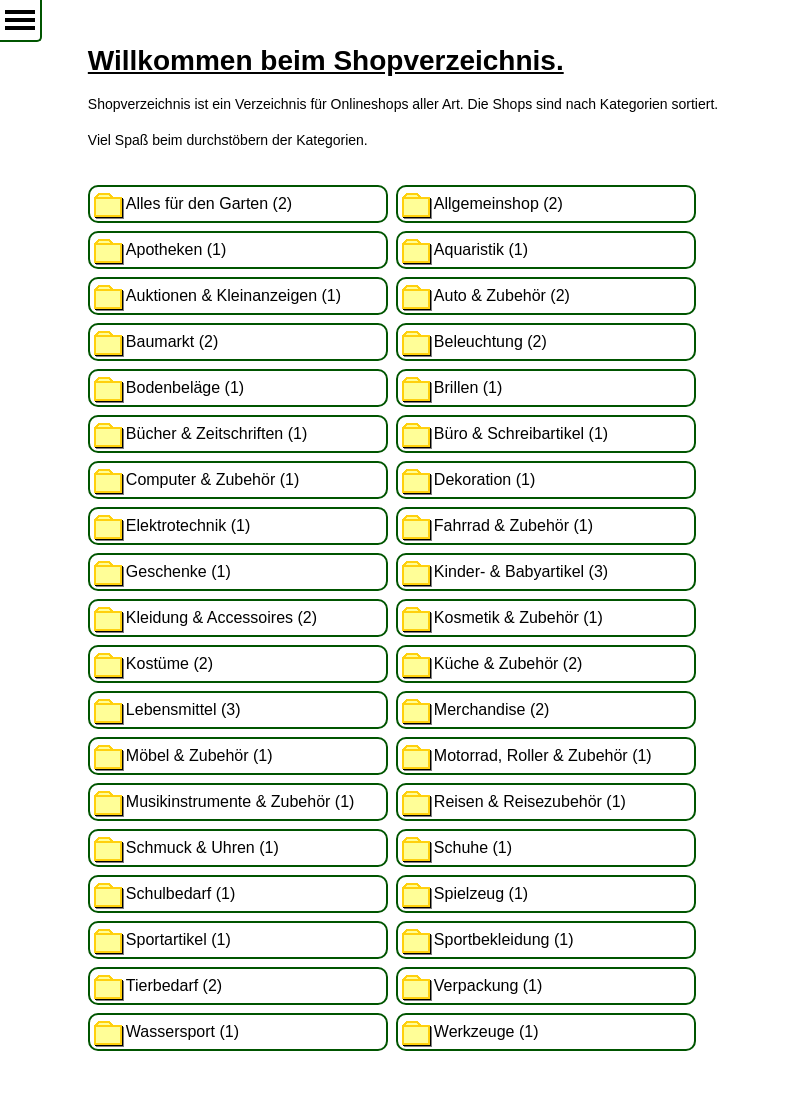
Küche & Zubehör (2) (508, 663)
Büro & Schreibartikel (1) (521, 433)
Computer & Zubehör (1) (212, 479)
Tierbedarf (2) (174, 985)
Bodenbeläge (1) (185, 387)
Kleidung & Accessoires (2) (221, 617)
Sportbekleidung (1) (504, 939)
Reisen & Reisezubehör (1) (530, 801)
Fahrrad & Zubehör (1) (513, 525)
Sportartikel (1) (178, 939)
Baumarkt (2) (172, 341)
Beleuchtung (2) (490, 341)
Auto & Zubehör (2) (502, 295)
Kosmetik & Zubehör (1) (518, 617)
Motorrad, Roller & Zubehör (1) (543, 755)
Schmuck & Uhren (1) (202, 847)
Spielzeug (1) (481, 893)
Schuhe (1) (473, 847)
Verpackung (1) (488, 985)
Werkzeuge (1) (486, 1031)
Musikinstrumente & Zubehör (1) (240, 801)
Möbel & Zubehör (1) (199, 755)
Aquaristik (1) (481, 249)
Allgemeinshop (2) (498, 203)
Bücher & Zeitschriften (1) (216, 433)
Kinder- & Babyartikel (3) (521, 571)
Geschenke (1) (178, 571)
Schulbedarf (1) (180, 893)
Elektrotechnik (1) (188, 525)
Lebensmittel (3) (183, 709)
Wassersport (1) (182, 1031)
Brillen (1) (468, 387)
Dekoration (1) (484, 479)
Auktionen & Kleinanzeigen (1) (233, 295)
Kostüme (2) (169, 663)
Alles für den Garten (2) (209, 203)
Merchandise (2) (492, 709)
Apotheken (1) (176, 249)
